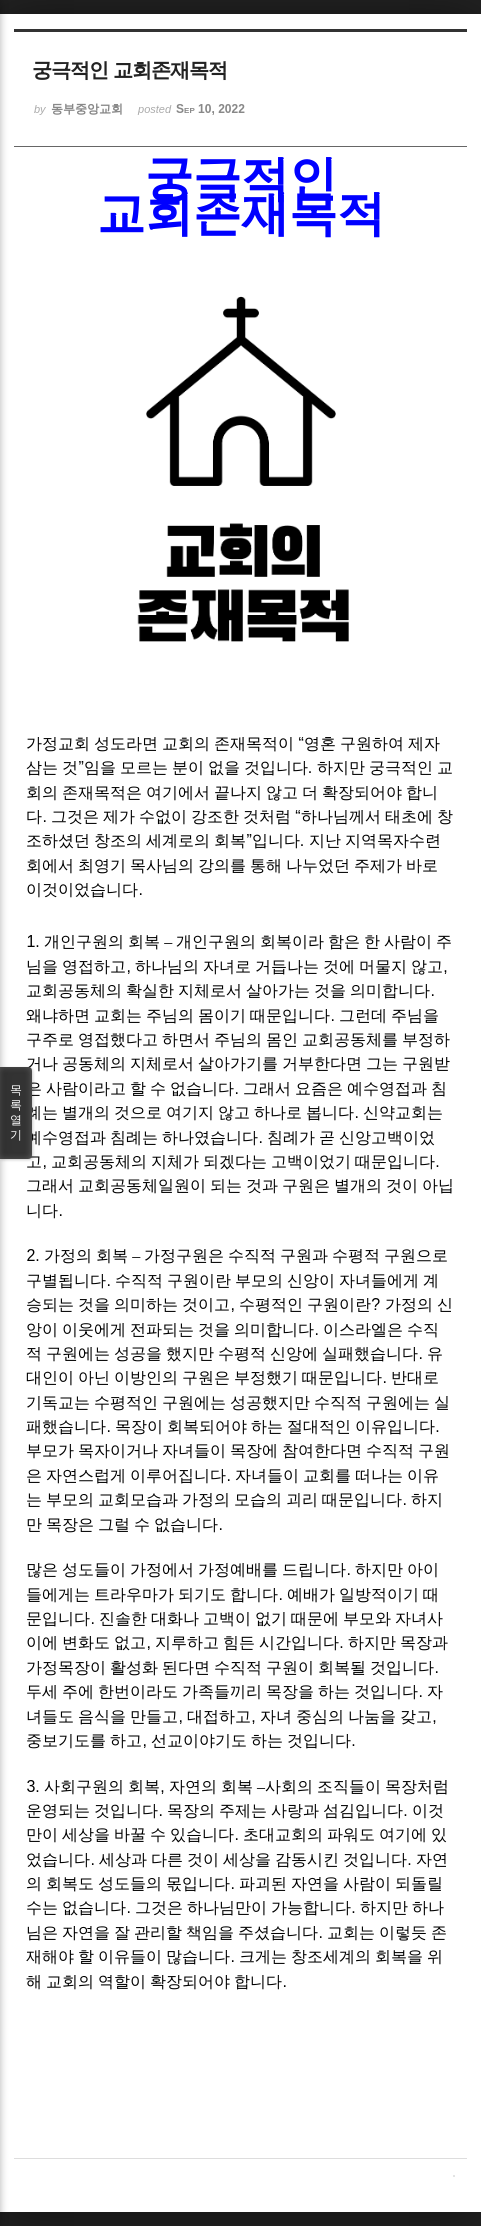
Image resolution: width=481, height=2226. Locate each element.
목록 (16, 1113)
